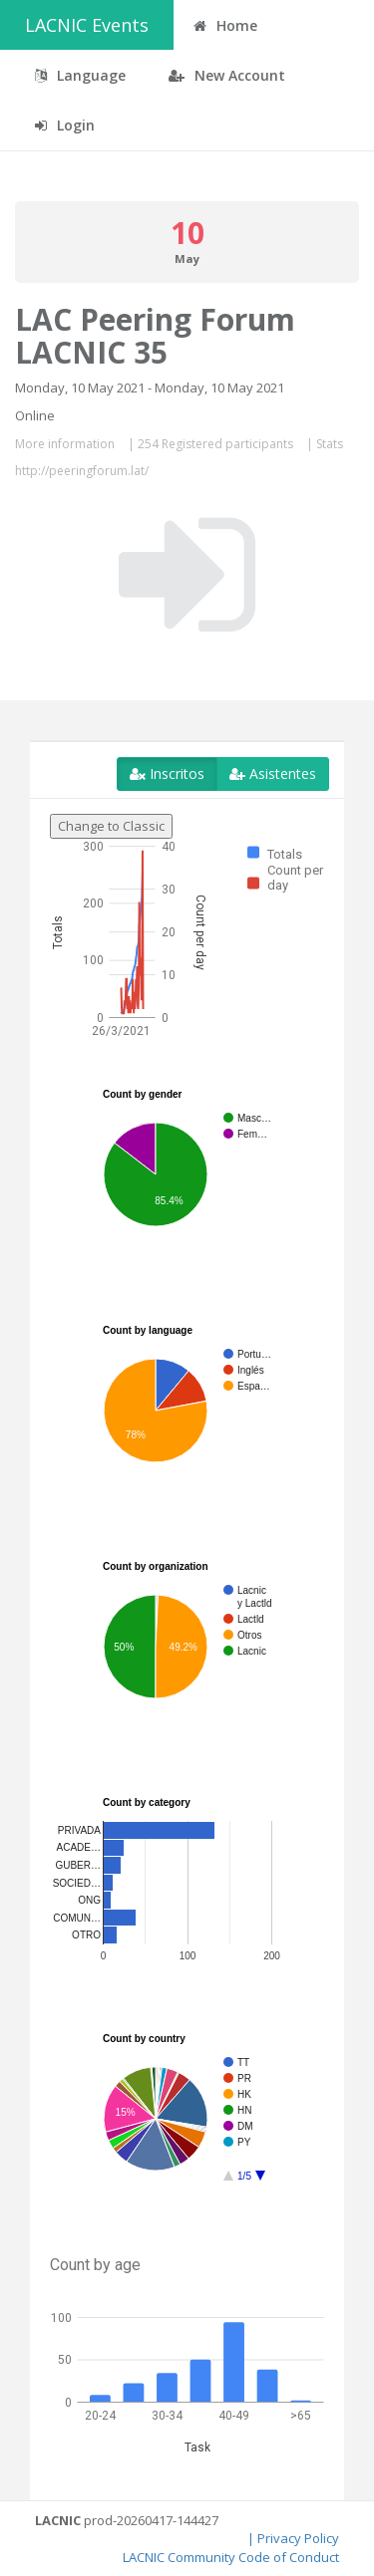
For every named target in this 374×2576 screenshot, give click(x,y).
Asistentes (272, 773)
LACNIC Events (87, 25)
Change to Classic (111, 826)
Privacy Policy (298, 2538)
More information (65, 443)
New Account (227, 75)
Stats (329, 443)
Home (225, 25)
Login (65, 125)
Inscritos (167, 773)
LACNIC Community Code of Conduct (231, 2557)
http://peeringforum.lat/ (82, 470)
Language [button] (80, 75)
